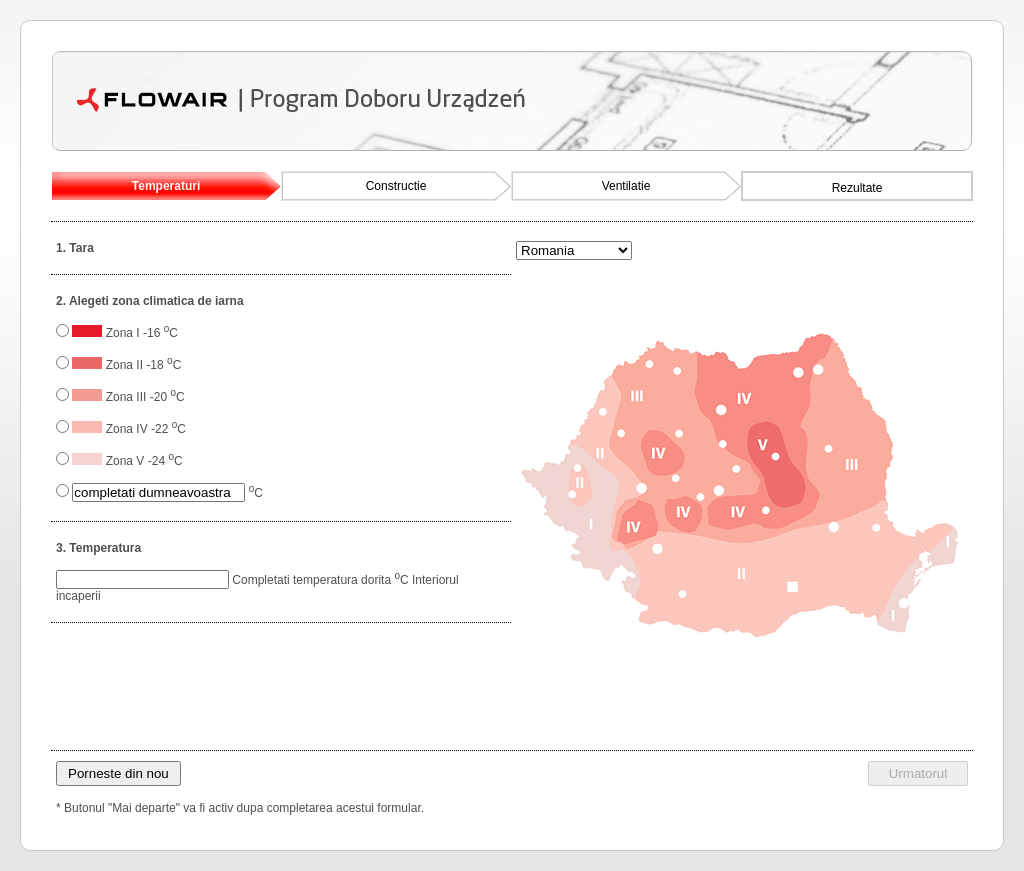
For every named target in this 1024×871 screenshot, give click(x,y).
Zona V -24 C (144, 461)
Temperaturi (166, 186)
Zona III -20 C (145, 397)
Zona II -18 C (144, 365)
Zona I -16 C (142, 333)
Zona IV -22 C (146, 429)
